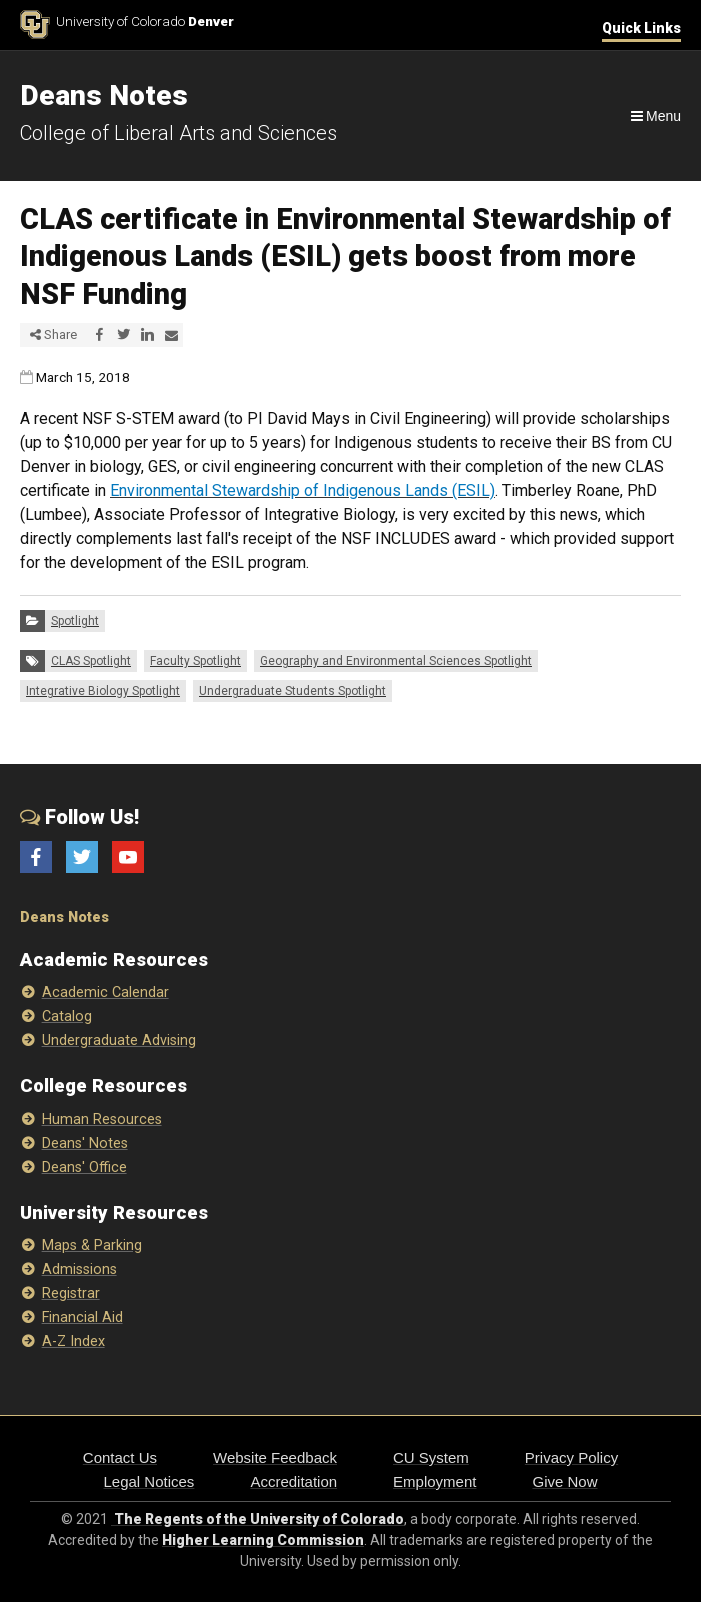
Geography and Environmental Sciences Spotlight (396, 661)
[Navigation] (654, 116)
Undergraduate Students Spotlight (292, 691)
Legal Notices (148, 1481)
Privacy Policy (571, 1457)
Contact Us (120, 1457)
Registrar (71, 1293)
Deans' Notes (85, 1143)
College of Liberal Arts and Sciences (178, 133)
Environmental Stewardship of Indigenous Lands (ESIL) (302, 490)
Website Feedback (275, 1457)
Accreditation (293, 1481)
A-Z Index (73, 1341)
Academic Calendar (105, 992)
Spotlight (75, 621)
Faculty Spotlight (195, 661)
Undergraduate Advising (119, 1040)
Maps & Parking (92, 1245)
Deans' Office (84, 1167)
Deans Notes (64, 917)
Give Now (564, 1481)
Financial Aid (82, 1317)
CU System (431, 1457)
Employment (434, 1481)
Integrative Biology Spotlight (103, 691)
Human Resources (102, 1119)
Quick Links (641, 28)
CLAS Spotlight (91, 661)
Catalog (67, 1016)
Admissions (79, 1269)
